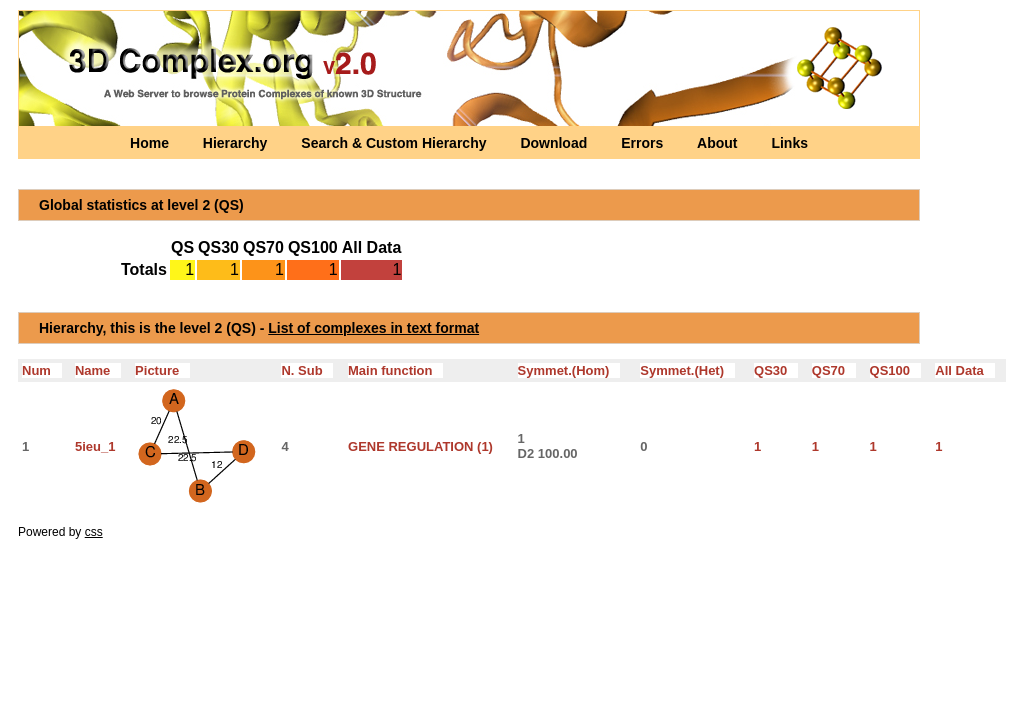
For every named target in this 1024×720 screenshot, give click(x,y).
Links (789, 143)
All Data (964, 370)
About (719, 143)
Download (555, 143)
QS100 (895, 370)
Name (98, 370)
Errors (644, 143)
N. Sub (307, 370)
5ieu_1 (95, 446)
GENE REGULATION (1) (420, 446)
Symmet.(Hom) (569, 370)
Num (42, 370)
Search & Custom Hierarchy (395, 143)
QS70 (834, 370)
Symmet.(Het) (687, 370)
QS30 (776, 370)
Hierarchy (237, 143)
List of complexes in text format (373, 328)
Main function (395, 370)
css (94, 532)
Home (151, 143)
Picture (162, 370)
